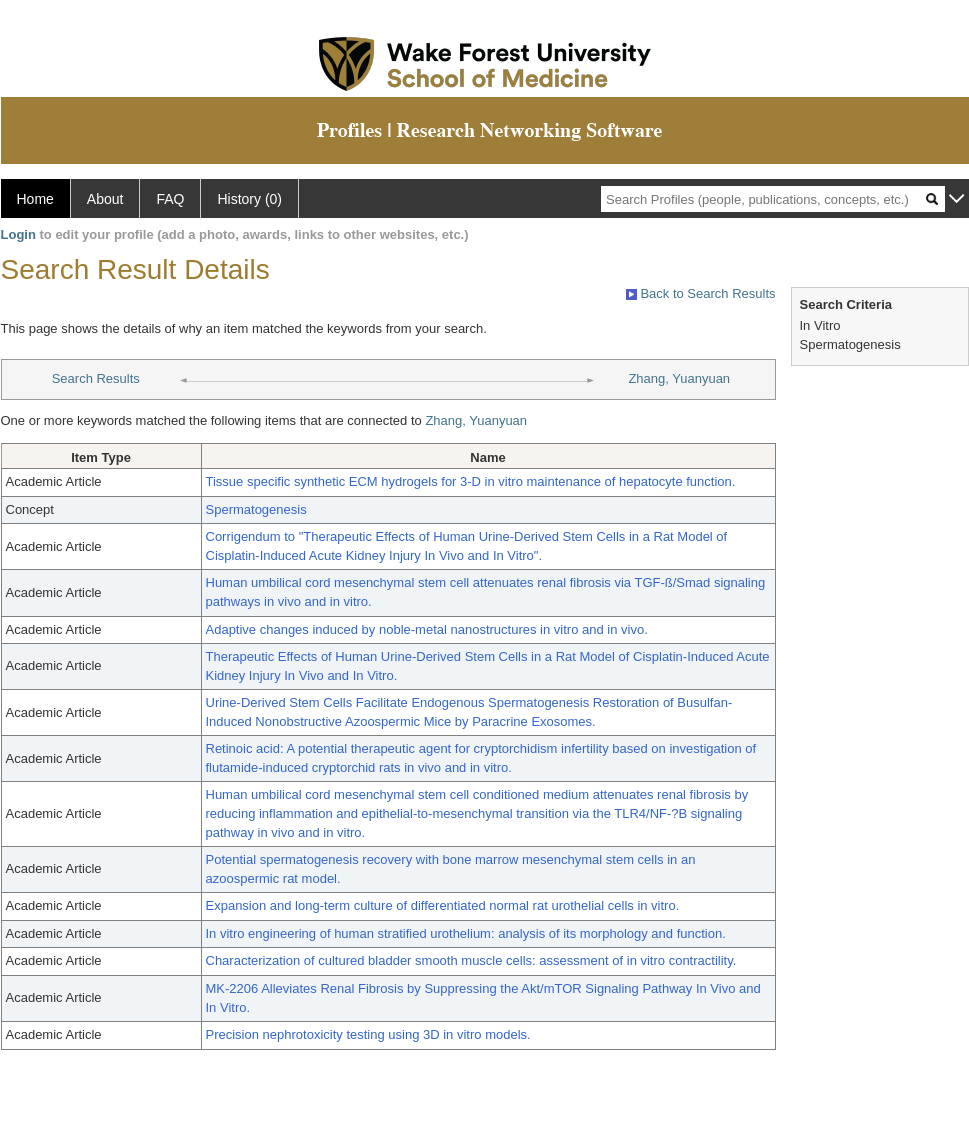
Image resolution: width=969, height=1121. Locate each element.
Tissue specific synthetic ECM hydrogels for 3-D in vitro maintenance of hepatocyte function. (471, 481)
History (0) (249, 199)
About (105, 199)
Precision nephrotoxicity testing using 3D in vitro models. (368, 1034)
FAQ (170, 199)
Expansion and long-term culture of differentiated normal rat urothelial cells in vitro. (443, 905)
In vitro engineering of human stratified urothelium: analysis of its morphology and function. (466, 933)
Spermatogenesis (256, 509)
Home (35, 199)
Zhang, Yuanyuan (679, 378)
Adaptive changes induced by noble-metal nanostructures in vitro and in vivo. (427, 629)
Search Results (96, 378)
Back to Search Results (701, 293)
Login (18, 234)
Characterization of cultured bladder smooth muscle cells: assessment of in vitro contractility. (471, 960)
